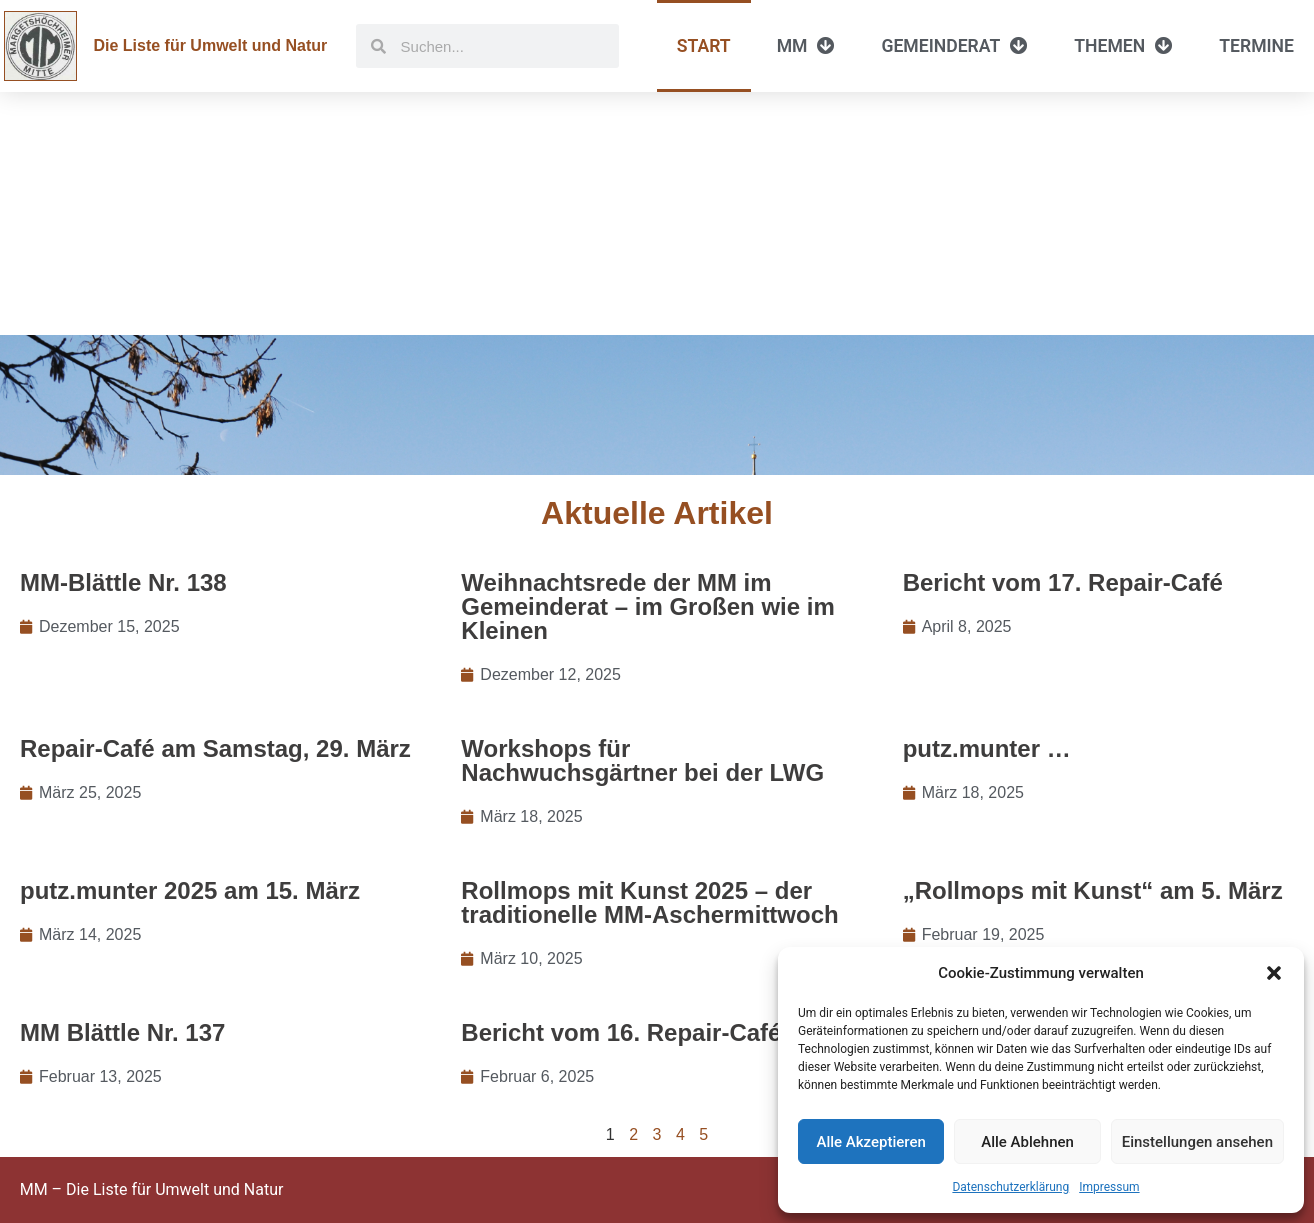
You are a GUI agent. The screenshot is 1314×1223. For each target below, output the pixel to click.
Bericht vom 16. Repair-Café (621, 1032)
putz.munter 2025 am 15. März (190, 890)
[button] (1274, 973)
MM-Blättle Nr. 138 (123, 582)
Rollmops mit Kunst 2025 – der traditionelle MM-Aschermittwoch (649, 902)
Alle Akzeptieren (870, 1142)
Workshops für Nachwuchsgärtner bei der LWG (642, 760)
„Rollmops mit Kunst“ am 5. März (1093, 890)
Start (704, 46)
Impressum (1109, 1187)
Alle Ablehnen (1027, 1142)
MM (806, 46)
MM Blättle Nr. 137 (122, 1032)
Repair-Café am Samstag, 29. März (215, 748)
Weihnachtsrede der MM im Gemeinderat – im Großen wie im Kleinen (647, 606)
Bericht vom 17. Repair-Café (1063, 582)
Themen (1123, 46)
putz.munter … (987, 748)
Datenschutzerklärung (1010, 1187)
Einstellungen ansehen (1197, 1142)
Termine (1256, 46)
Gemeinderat (954, 46)
